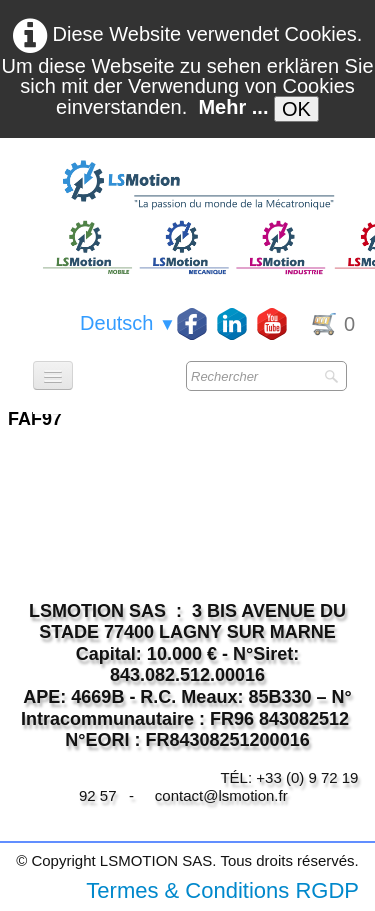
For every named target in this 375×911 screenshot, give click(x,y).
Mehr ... (233, 107)
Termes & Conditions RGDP (222, 890)
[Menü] (53, 375)
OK (296, 109)
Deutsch (128, 323)
